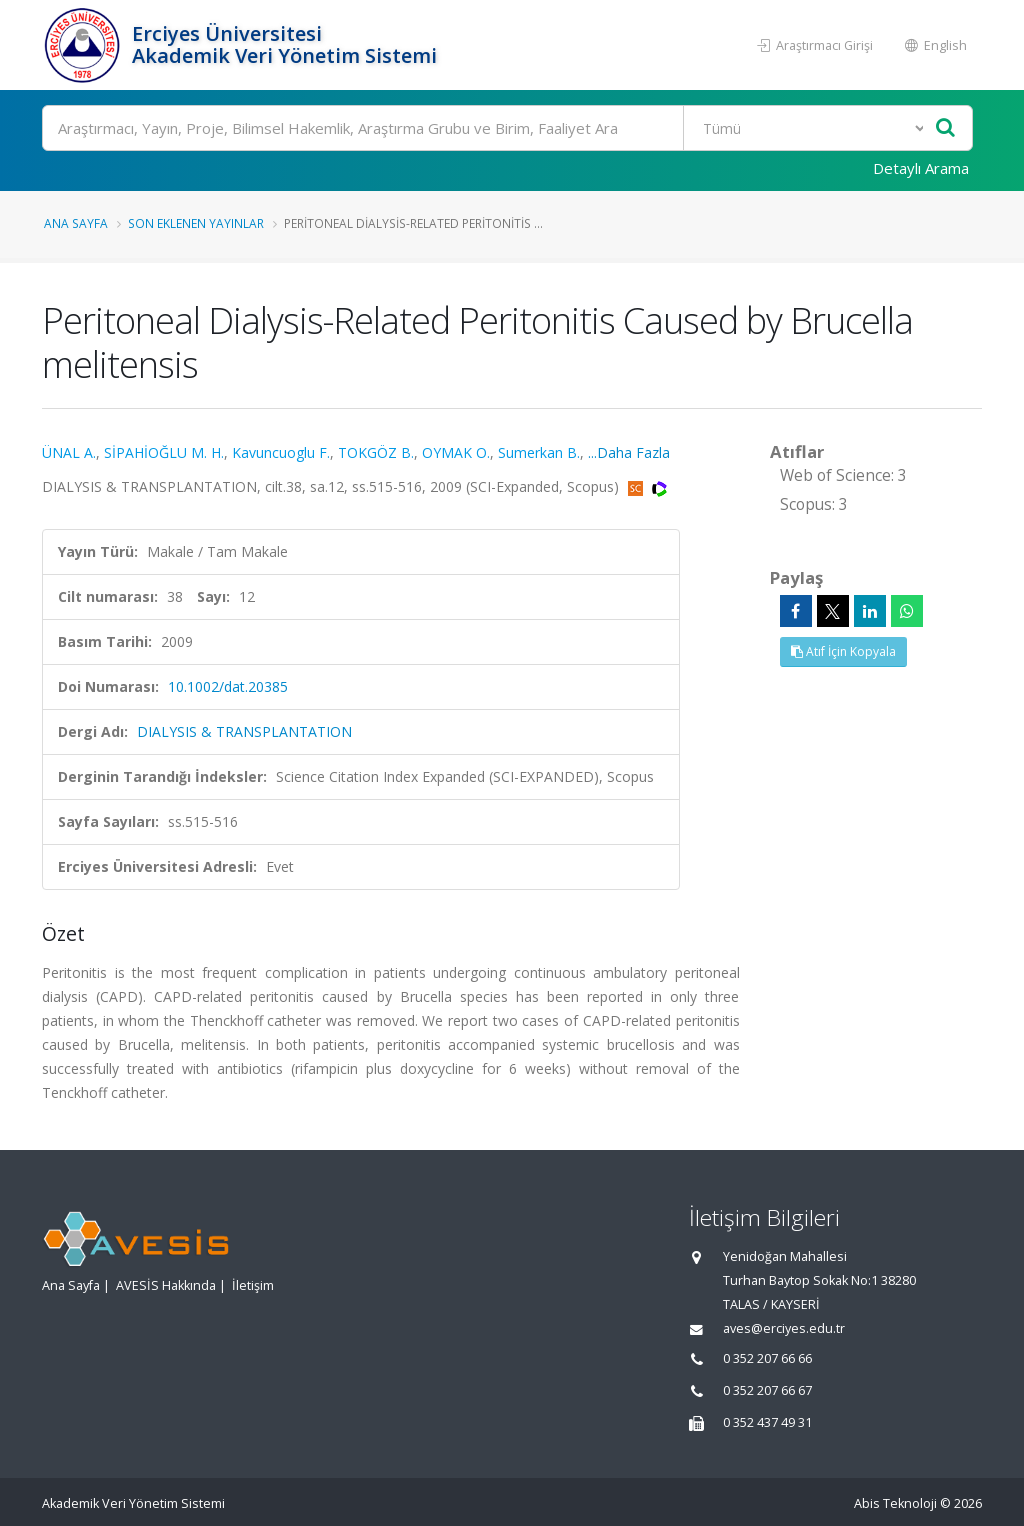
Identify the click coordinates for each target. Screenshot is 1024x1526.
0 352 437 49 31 (767, 1422)
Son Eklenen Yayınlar (196, 223)
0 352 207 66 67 (767, 1390)
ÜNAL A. (69, 452)
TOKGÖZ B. (376, 452)
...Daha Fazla (629, 452)
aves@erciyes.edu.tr (784, 1328)
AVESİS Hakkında (166, 1285)
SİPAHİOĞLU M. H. (164, 452)
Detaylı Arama (921, 168)
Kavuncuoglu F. (281, 452)
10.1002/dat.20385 (228, 686)
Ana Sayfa (76, 223)
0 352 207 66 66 (767, 1358)
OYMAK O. (456, 452)
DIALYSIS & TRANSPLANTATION (244, 731)
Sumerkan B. (539, 452)
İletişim (253, 1285)
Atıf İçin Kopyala (843, 651)
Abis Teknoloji (895, 1503)
